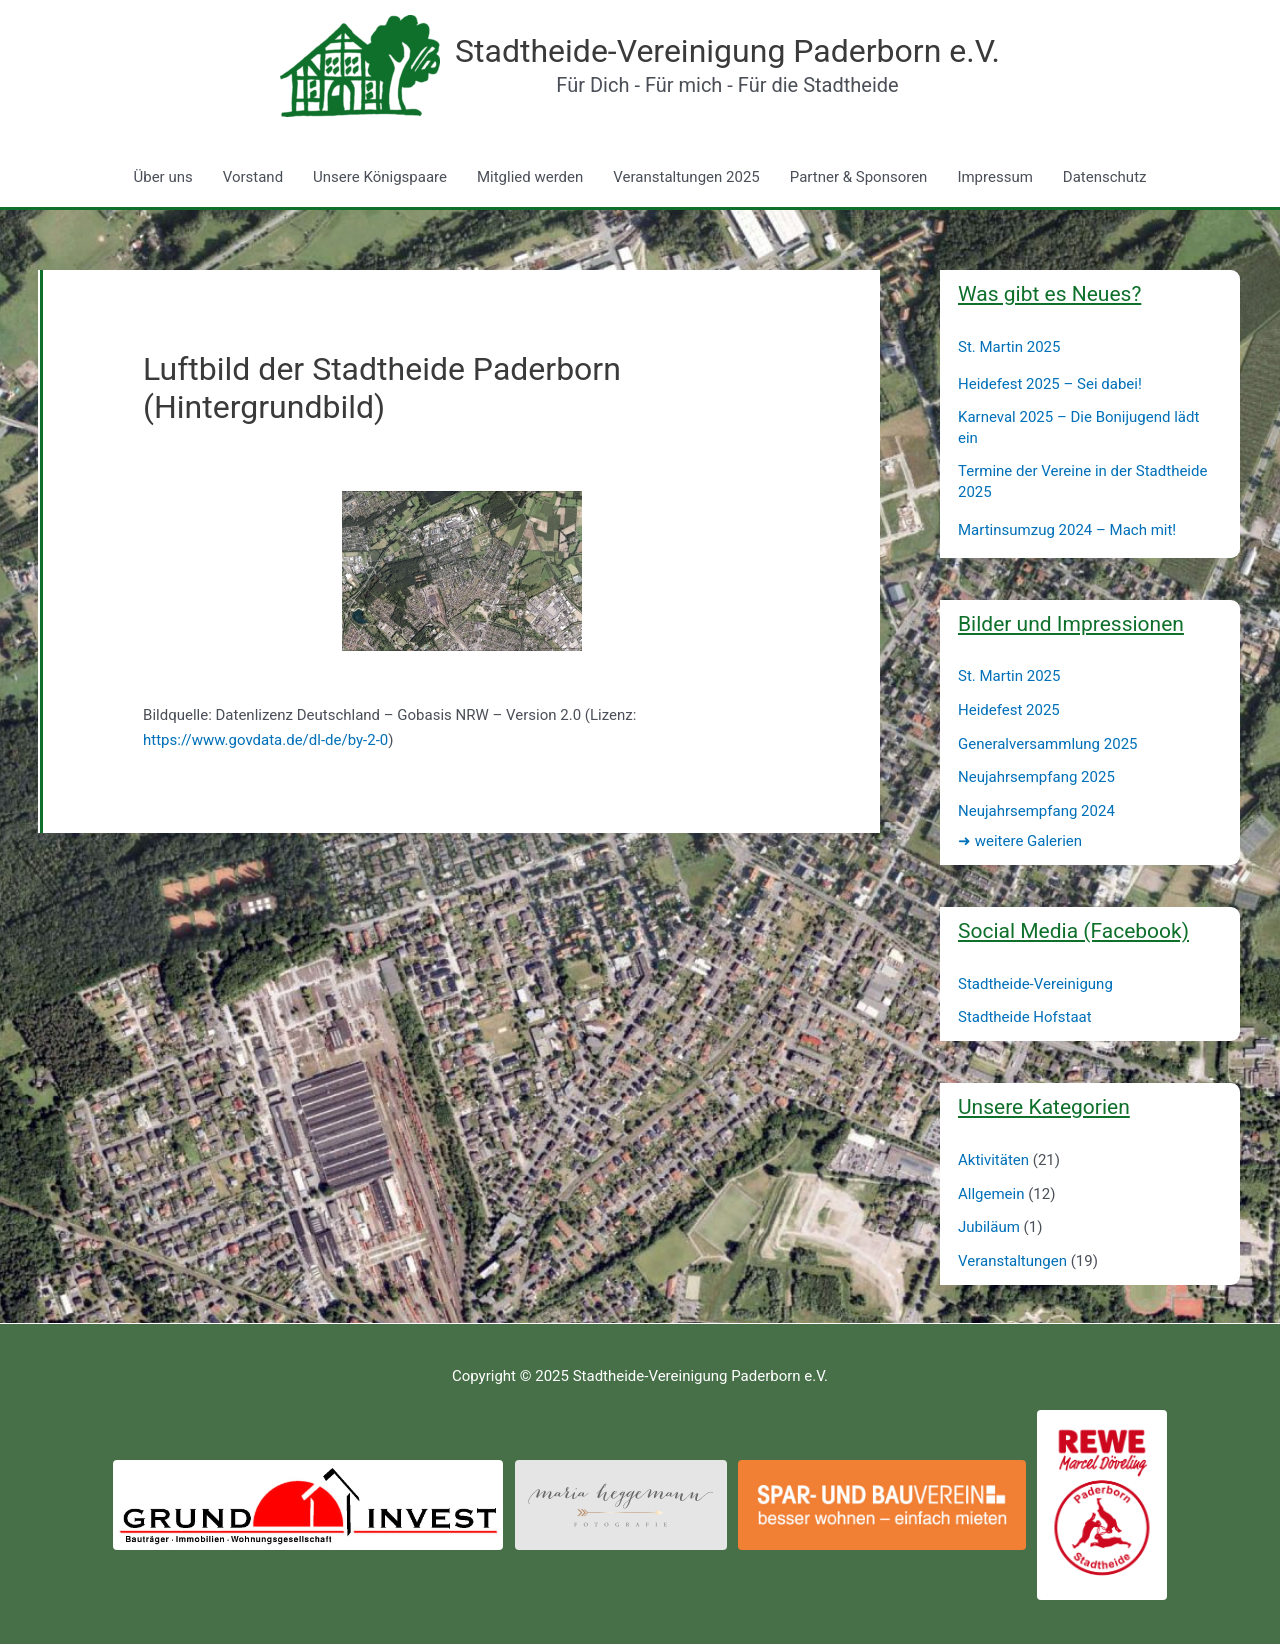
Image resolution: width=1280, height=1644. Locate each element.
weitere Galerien (1020, 841)
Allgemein (991, 1194)
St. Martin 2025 (1009, 347)
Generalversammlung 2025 (1048, 744)
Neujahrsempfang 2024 (1036, 811)
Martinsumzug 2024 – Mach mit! (1067, 530)
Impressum (994, 177)
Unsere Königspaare (380, 177)
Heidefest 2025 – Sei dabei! (1050, 384)
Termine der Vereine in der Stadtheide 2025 (1082, 481)
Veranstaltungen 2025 (686, 177)
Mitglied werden (530, 177)
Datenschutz (1105, 177)
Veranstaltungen (1012, 1261)
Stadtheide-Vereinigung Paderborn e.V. (727, 51)
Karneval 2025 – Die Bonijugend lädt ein (1078, 427)
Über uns (163, 177)
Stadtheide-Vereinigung (1035, 984)
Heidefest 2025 (1009, 710)
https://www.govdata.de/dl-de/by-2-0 (265, 740)
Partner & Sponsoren (859, 177)
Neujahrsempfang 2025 (1036, 777)
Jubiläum (989, 1227)
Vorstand (253, 177)
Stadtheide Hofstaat (1025, 1017)
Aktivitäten (993, 1160)
